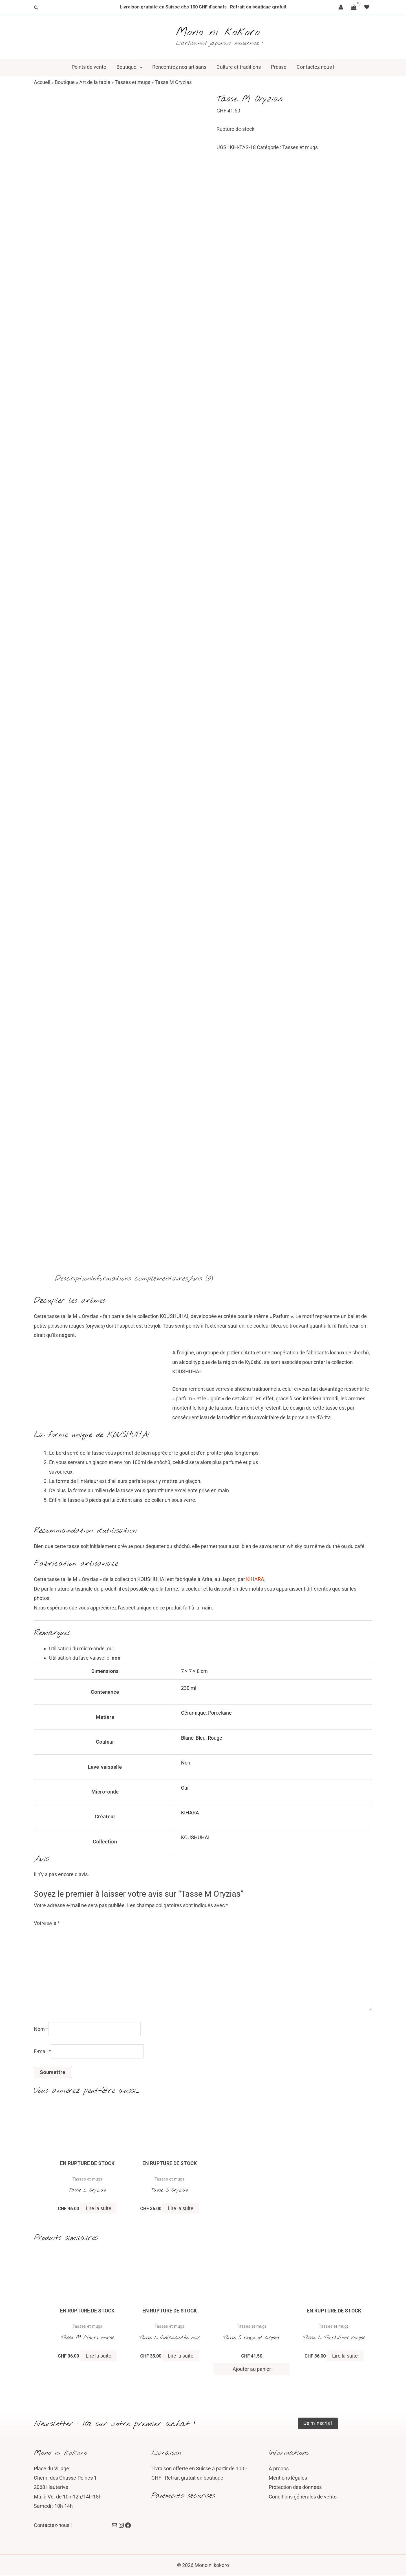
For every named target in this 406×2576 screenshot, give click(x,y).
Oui (184, 1788)
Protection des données (295, 2488)
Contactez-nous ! (53, 2526)
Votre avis (46, 1923)
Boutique (129, 67)
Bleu (201, 1738)
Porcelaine (220, 1713)
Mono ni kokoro (218, 32)
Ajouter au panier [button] (252, 2369)
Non (185, 1763)
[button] (139, 67)
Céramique (193, 1713)
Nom (41, 2029)
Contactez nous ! (315, 67)
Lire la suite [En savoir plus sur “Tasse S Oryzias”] (180, 2209)
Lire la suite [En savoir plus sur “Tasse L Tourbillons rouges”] (345, 2356)
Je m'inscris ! (318, 2423)
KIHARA (255, 1579)
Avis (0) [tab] (200, 1278)
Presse (278, 67)
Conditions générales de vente (303, 2497)
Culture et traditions (239, 67)
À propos (279, 2469)
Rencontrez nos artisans (179, 67)
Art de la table (94, 82)
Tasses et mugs (132, 82)
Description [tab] (73, 1278)
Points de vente (89, 67)
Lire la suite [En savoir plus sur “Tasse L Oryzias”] (98, 2209)
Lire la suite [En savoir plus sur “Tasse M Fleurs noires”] (98, 2356)
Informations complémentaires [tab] (139, 1278)
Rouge (215, 1738)
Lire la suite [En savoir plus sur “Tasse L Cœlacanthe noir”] (180, 2356)
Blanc (187, 1738)
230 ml (188, 1688)
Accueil (42, 82)
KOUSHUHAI (195, 1837)
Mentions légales (288, 2478)
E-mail (42, 2052)
